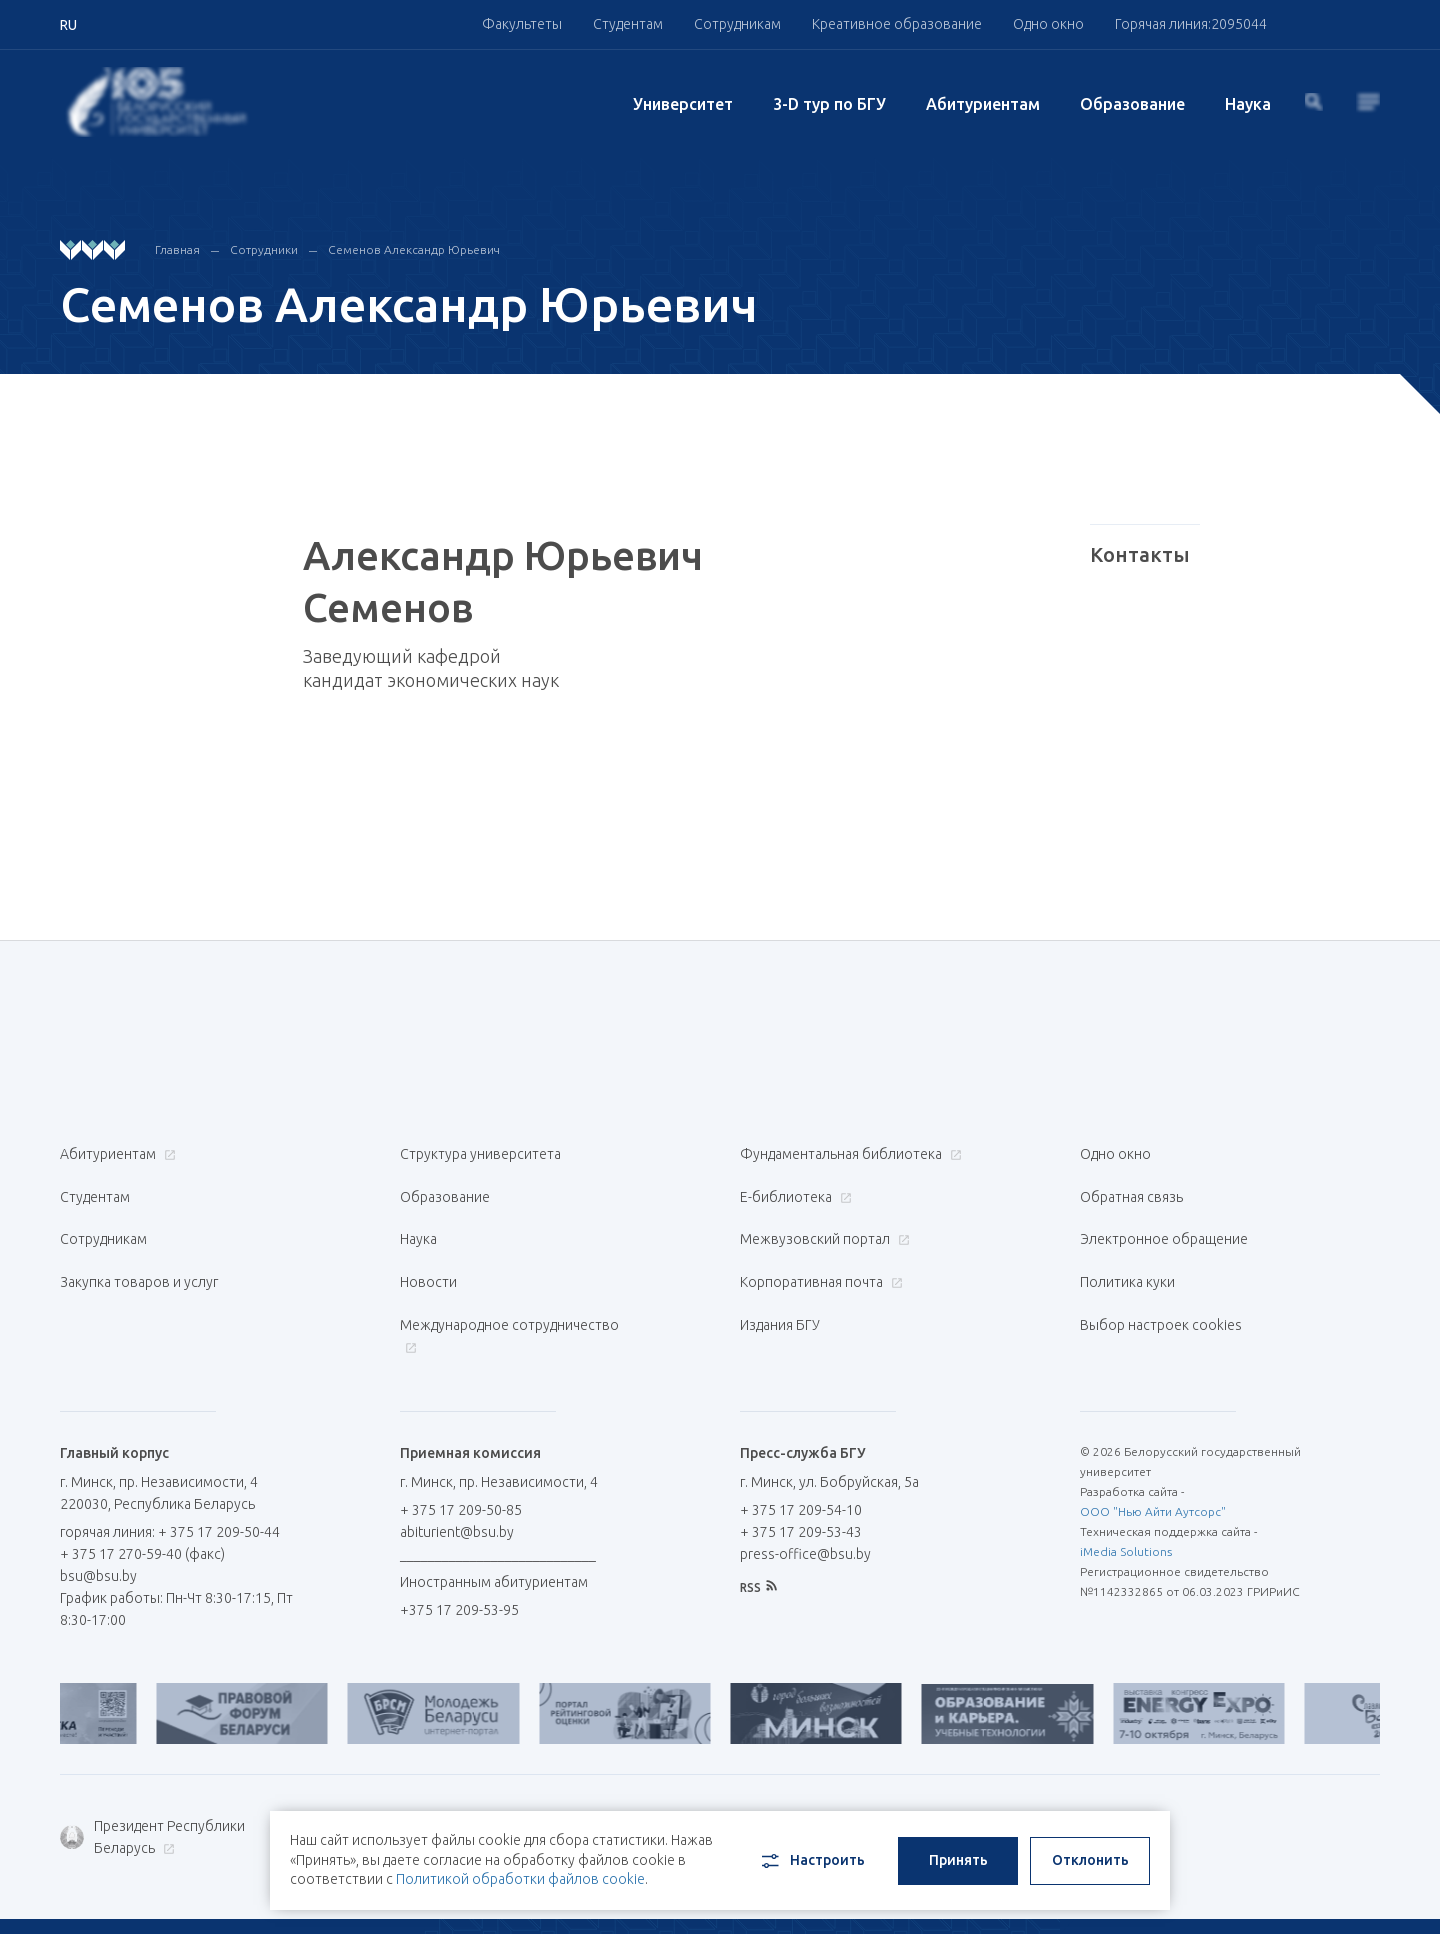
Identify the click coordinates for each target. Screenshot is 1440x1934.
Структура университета (480, 1154)
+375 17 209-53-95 (459, 1557)
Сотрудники (264, 249)
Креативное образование (897, 24)
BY (1265, 1895)
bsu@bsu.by (98, 1523)
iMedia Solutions (1126, 1498)
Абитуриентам (983, 104)
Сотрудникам (737, 24)
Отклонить (1090, 1850)
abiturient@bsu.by (457, 1479)
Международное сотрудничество (509, 1292)
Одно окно (1048, 24)
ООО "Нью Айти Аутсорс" (1153, 1458)
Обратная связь (1131, 1186)
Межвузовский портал (822, 1218)
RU (1216, 1895)
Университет (683, 104)
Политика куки (1127, 1250)
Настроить (811, 1851)
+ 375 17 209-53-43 (801, 1479)
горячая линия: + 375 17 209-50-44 (170, 1479)
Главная (177, 249)
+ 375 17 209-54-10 (801, 1457)
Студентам (628, 24)
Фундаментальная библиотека (848, 1154)
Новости (428, 1250)
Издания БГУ (780, 1282)
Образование (1132, 104)
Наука (1248, 104)
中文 (1366, 1895)
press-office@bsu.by (805, 1501)
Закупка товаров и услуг (139, 1250)
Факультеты (522, 24)
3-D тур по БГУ (829, 104)
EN (1312, 1895)
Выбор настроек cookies (1161, 1282)
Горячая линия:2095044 (1191, 24)
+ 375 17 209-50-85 (461, 1457)
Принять (958, 1850)
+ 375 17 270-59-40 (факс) (142, 1501)
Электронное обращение (1164, 1218)
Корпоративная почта (819, 1250)
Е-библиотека (793, 1186)
